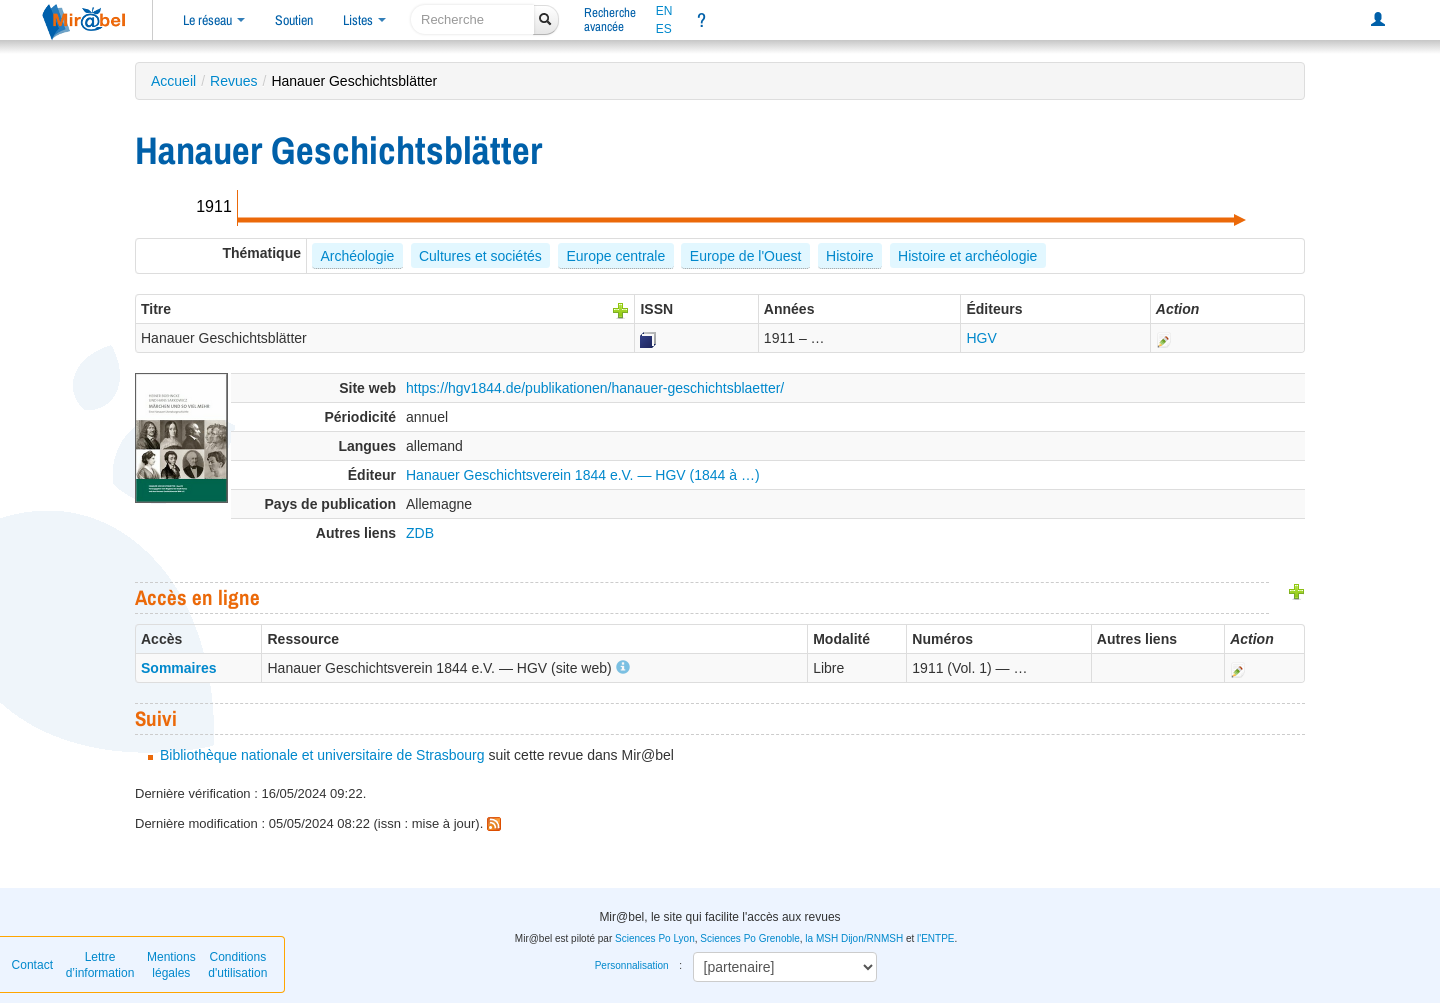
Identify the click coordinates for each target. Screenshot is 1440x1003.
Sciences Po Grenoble (750, 938)
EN (664, 11)
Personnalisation (632, 965)
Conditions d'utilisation (237, 965)
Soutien (294, 20)
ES (664, 29)
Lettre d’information (100, 965)
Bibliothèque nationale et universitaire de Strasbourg (322, 755)
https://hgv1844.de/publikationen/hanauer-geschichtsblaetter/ (595, 388)
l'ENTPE (935, 938)
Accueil (173, 81)
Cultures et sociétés (480, 256)
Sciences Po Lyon (655, 938)
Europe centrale (615, 256)
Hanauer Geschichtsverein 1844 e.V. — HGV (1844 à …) (583, 475)
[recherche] (472, 19)
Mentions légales (171, 965)
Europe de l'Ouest (746, 256)
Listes (364, 20)
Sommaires (178, 668)
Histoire (849, 256)
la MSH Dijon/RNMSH (854, 938)
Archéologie (357, 256)
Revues (233, 81)
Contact (32, 965)
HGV (981, 338)
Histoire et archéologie (967, 256)
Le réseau (214, 20)
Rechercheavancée (610, 19)
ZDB (420, 533)
